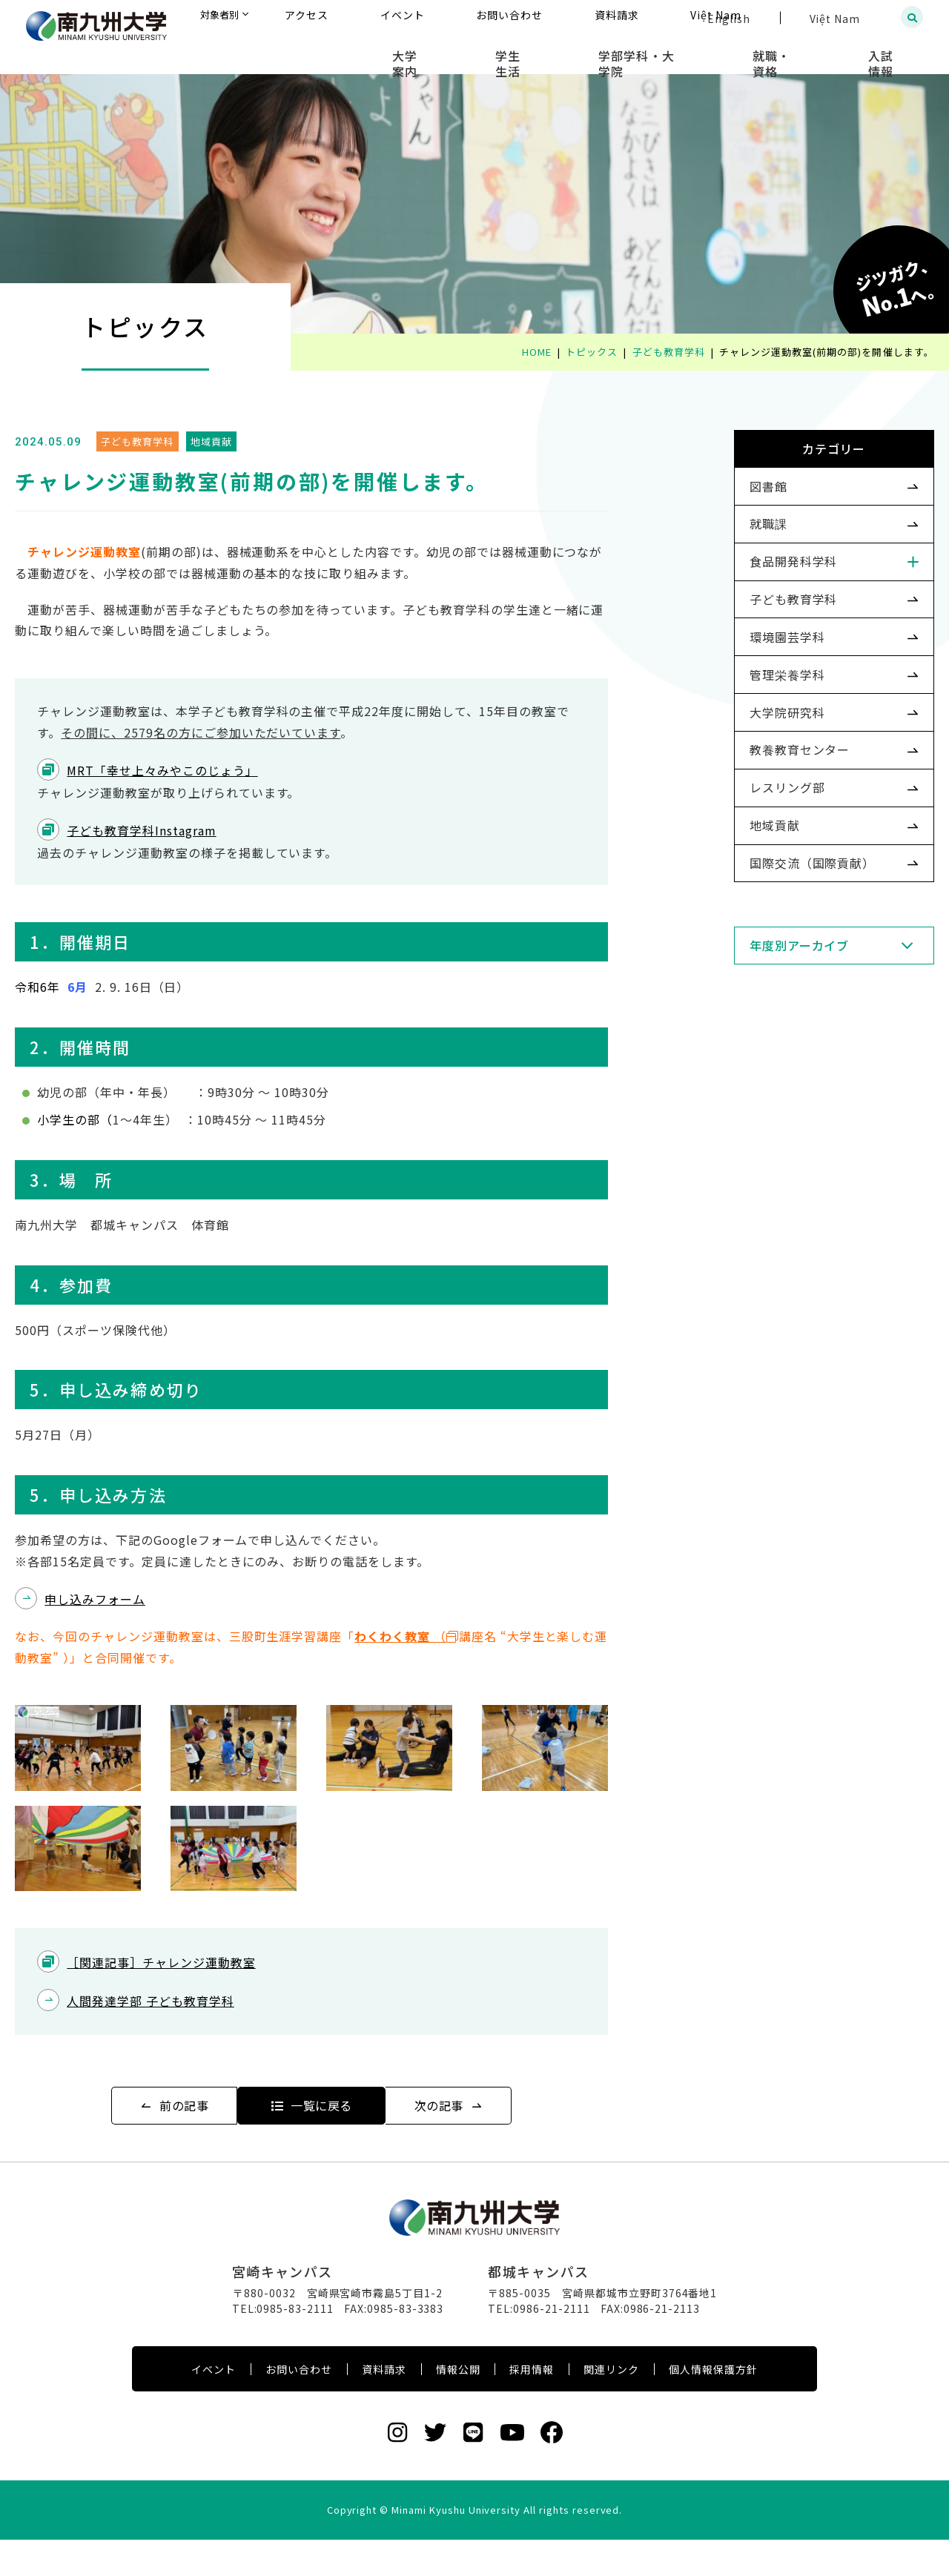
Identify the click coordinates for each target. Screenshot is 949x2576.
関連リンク (611, 2406)
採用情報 (531, 2406)
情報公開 (458, 2406)
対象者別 (366, 18)
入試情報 (893, 52)
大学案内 (506, 52)
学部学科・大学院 (693, 52)
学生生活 (586, 52)
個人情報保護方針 (713, 2406)
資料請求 (384, 2406)
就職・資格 (806, 52)
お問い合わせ (298, 2406)
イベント (213, 2406)
